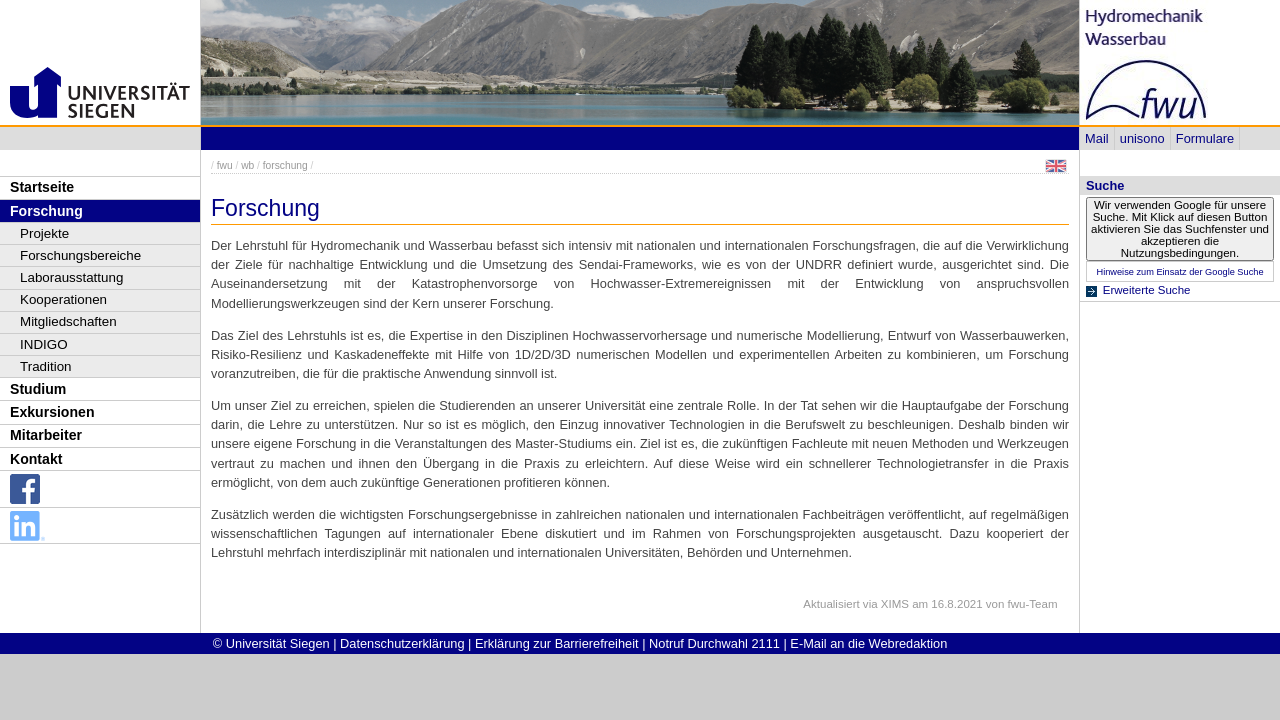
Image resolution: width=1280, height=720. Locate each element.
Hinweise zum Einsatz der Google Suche (1179, 272)
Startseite (42, 187)
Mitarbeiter (46, 435)
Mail (1096, 138)
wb (247, 165)
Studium (38, 389)
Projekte (44, 233)
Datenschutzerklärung (402, 643)
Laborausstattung (71, 277)
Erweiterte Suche (1147, 290)
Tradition (46, 366)
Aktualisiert (831, 604)
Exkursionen (52, 412)
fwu (225, 165)
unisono (1142, 138)
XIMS (895, 604)
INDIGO (44, 344)
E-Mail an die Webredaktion (868, 643)
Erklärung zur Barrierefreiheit (557, 643)
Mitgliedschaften (68, 321)
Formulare (1205, 138)
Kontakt (36, 459)
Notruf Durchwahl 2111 (714, 643)
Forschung (46, 211)
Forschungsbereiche (80, 255)
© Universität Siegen (271, 643)
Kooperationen (63, 299)
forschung (285, 165)
